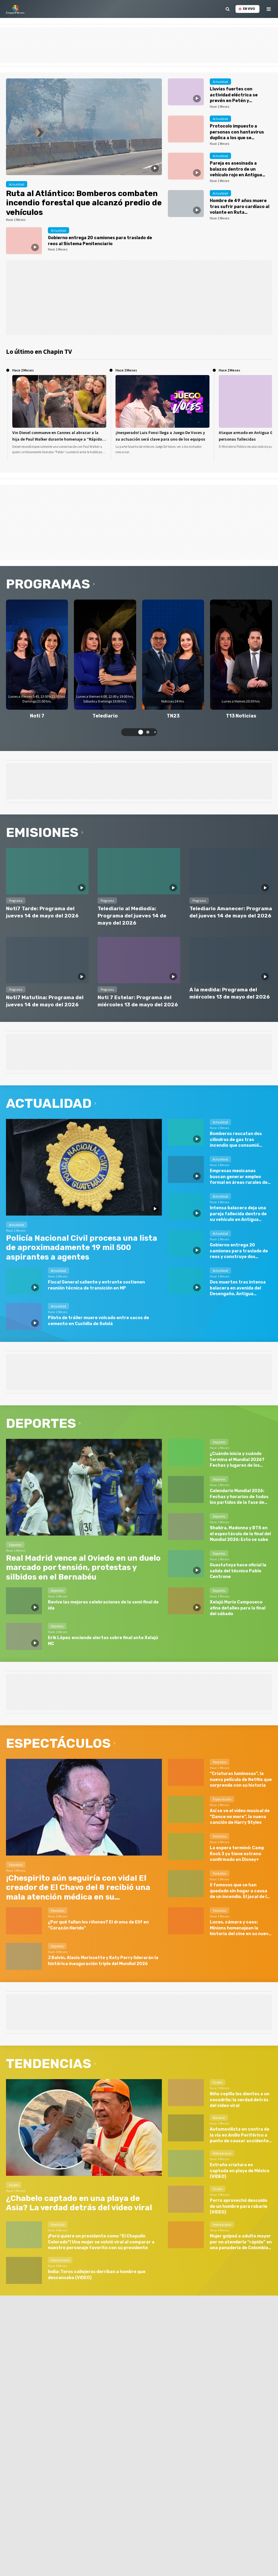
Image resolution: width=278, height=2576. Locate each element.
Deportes (41, 1423)
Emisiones (42, 832)
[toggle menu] (269, 8)
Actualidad (49, 1103)
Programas (48, 584)
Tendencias (48, 2063)
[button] (140, 732)
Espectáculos (58, 1743)
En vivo (247, 9)
